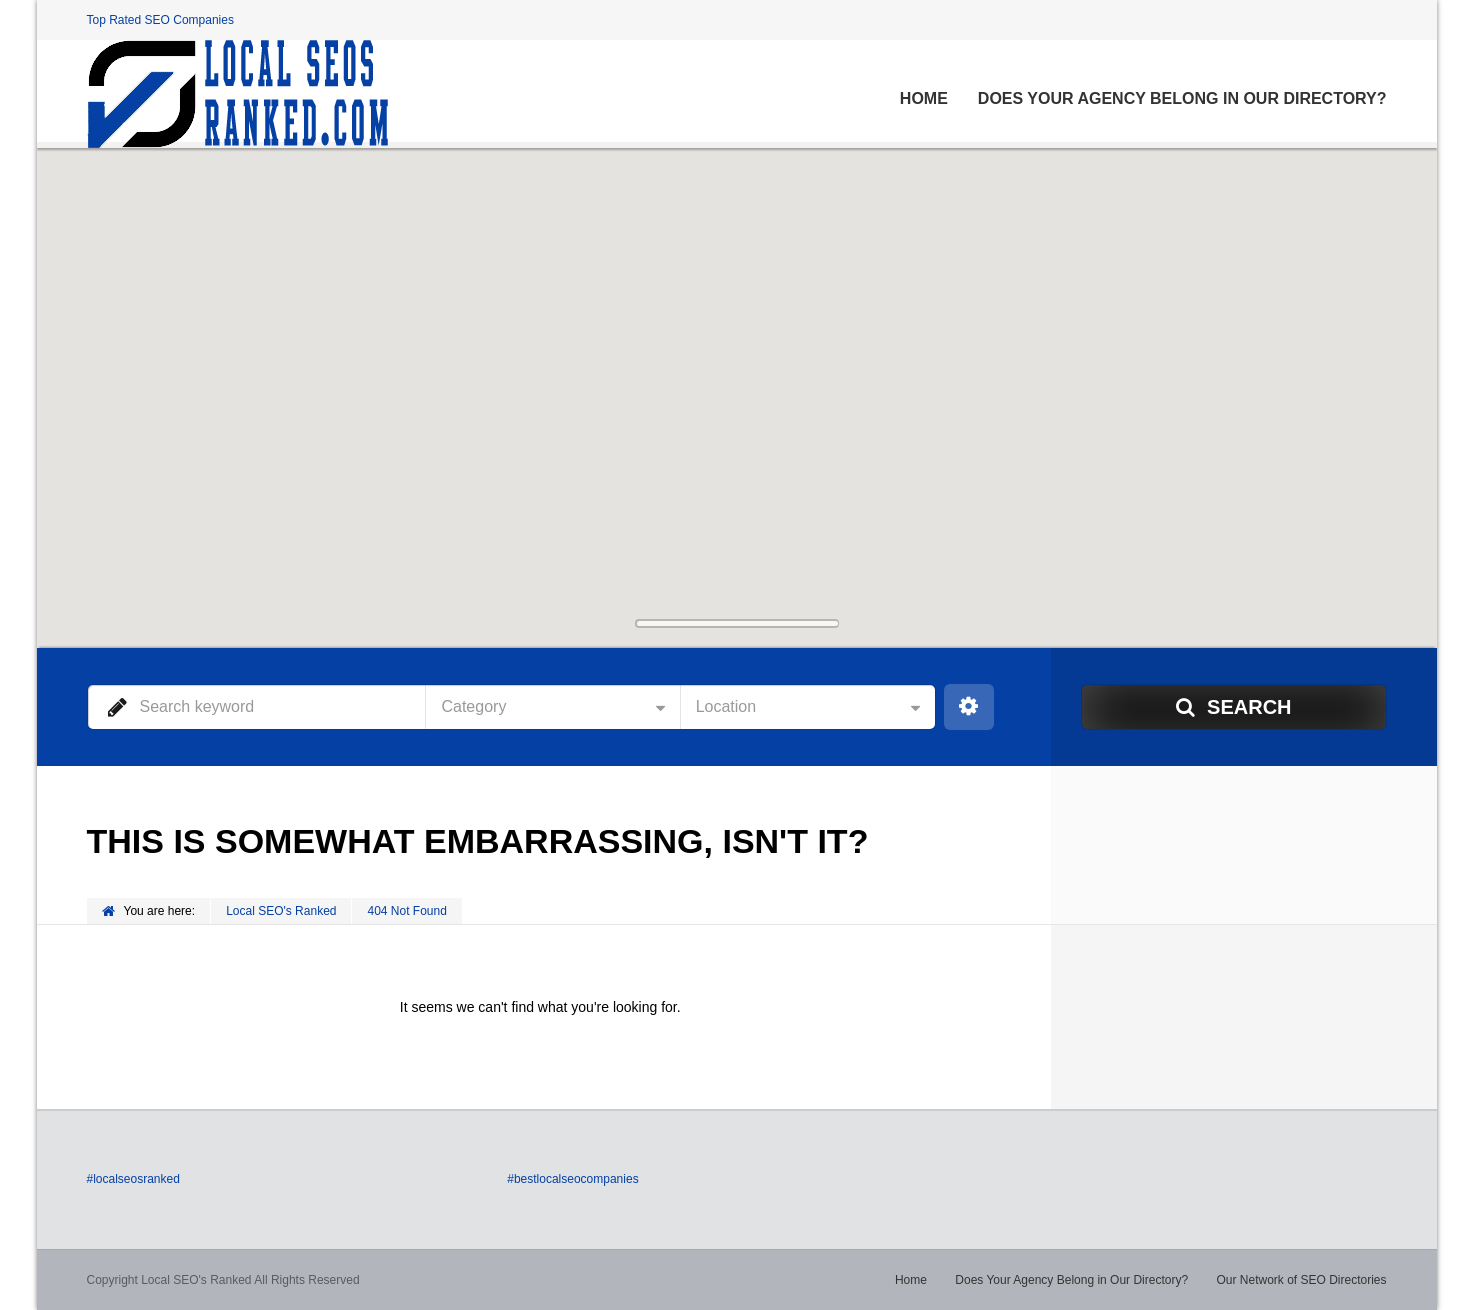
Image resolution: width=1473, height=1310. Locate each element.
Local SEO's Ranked (281, 911)
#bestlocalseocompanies (572, 1179)
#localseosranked (133, 1179)
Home (924, 98)
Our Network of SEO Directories (1301, 1280)
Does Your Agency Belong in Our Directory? (1182, 98)
